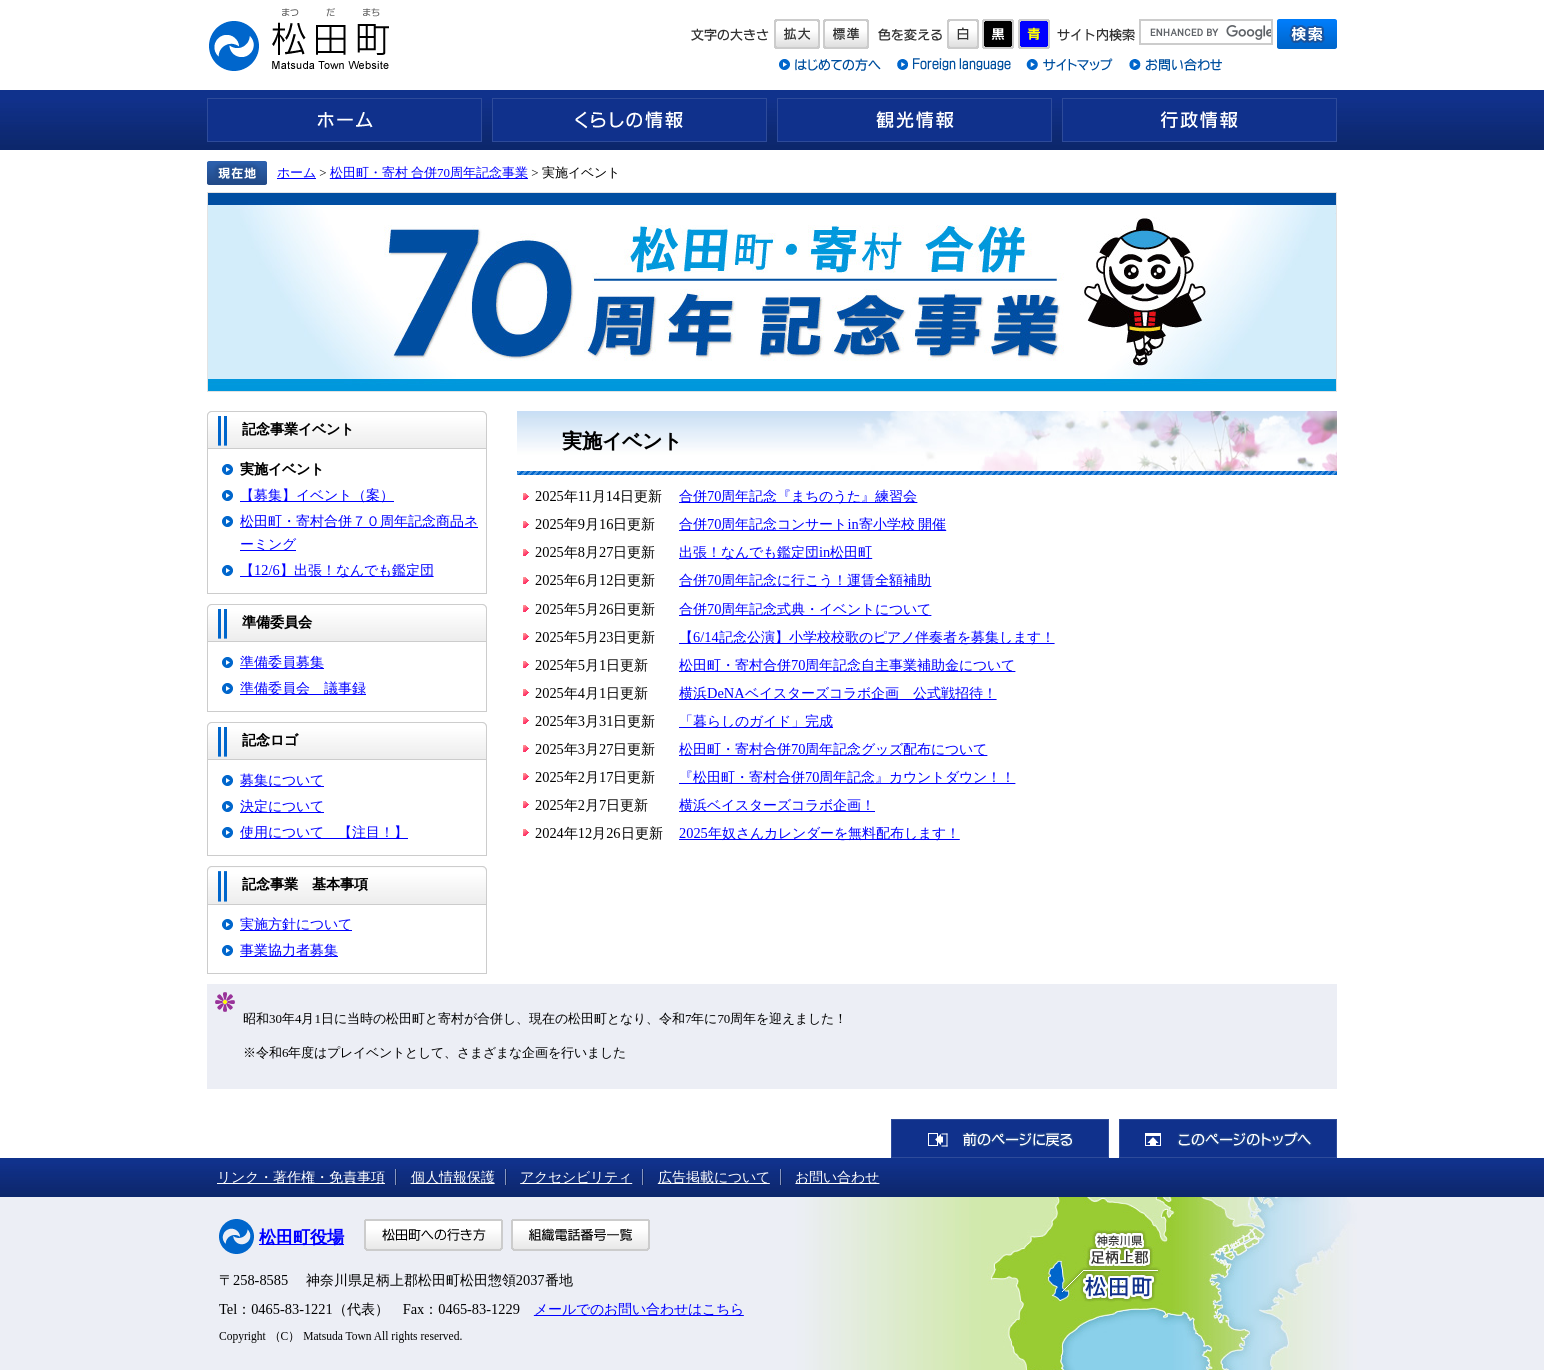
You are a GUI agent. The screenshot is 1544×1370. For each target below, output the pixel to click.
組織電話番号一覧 (580, 1235)
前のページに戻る (1000, 1138)
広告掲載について (714, 1177)
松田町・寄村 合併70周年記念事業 (429, 172)
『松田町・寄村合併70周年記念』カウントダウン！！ (847, 777)
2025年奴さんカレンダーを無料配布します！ (819, 833)
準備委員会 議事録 (303, 688)
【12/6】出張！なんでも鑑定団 (337, 570)
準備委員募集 (282, 662)
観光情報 (914, 120)
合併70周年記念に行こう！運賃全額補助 (805, 580)
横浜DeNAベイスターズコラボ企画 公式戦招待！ (838, 693)
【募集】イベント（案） (317, 495)
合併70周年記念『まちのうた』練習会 (798, 496)
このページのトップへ (1228, 1138)
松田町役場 (301, 1237)
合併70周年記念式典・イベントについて (805, 609)
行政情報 (1199, 120)
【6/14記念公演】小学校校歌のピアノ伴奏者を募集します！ (867, 637)
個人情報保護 (453, 1177)
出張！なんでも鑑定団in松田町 (775, 552)
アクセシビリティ (576, 1177)
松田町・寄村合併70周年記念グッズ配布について (833, 749)
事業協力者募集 (289, 950)
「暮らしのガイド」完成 (756, 721)
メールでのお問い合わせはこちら (639, 1309)
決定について (282, 806)
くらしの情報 (629, 120)
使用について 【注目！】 (324, 832)
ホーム (344, 120)
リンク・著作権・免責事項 (301, 1177)
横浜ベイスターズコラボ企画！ (777, 805)
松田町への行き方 (433, 1235)
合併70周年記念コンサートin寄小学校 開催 (812, 524)
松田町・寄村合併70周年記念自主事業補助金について (847, 665)
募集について (282, 780)
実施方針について (296, 924)
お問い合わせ (837, 1177)
